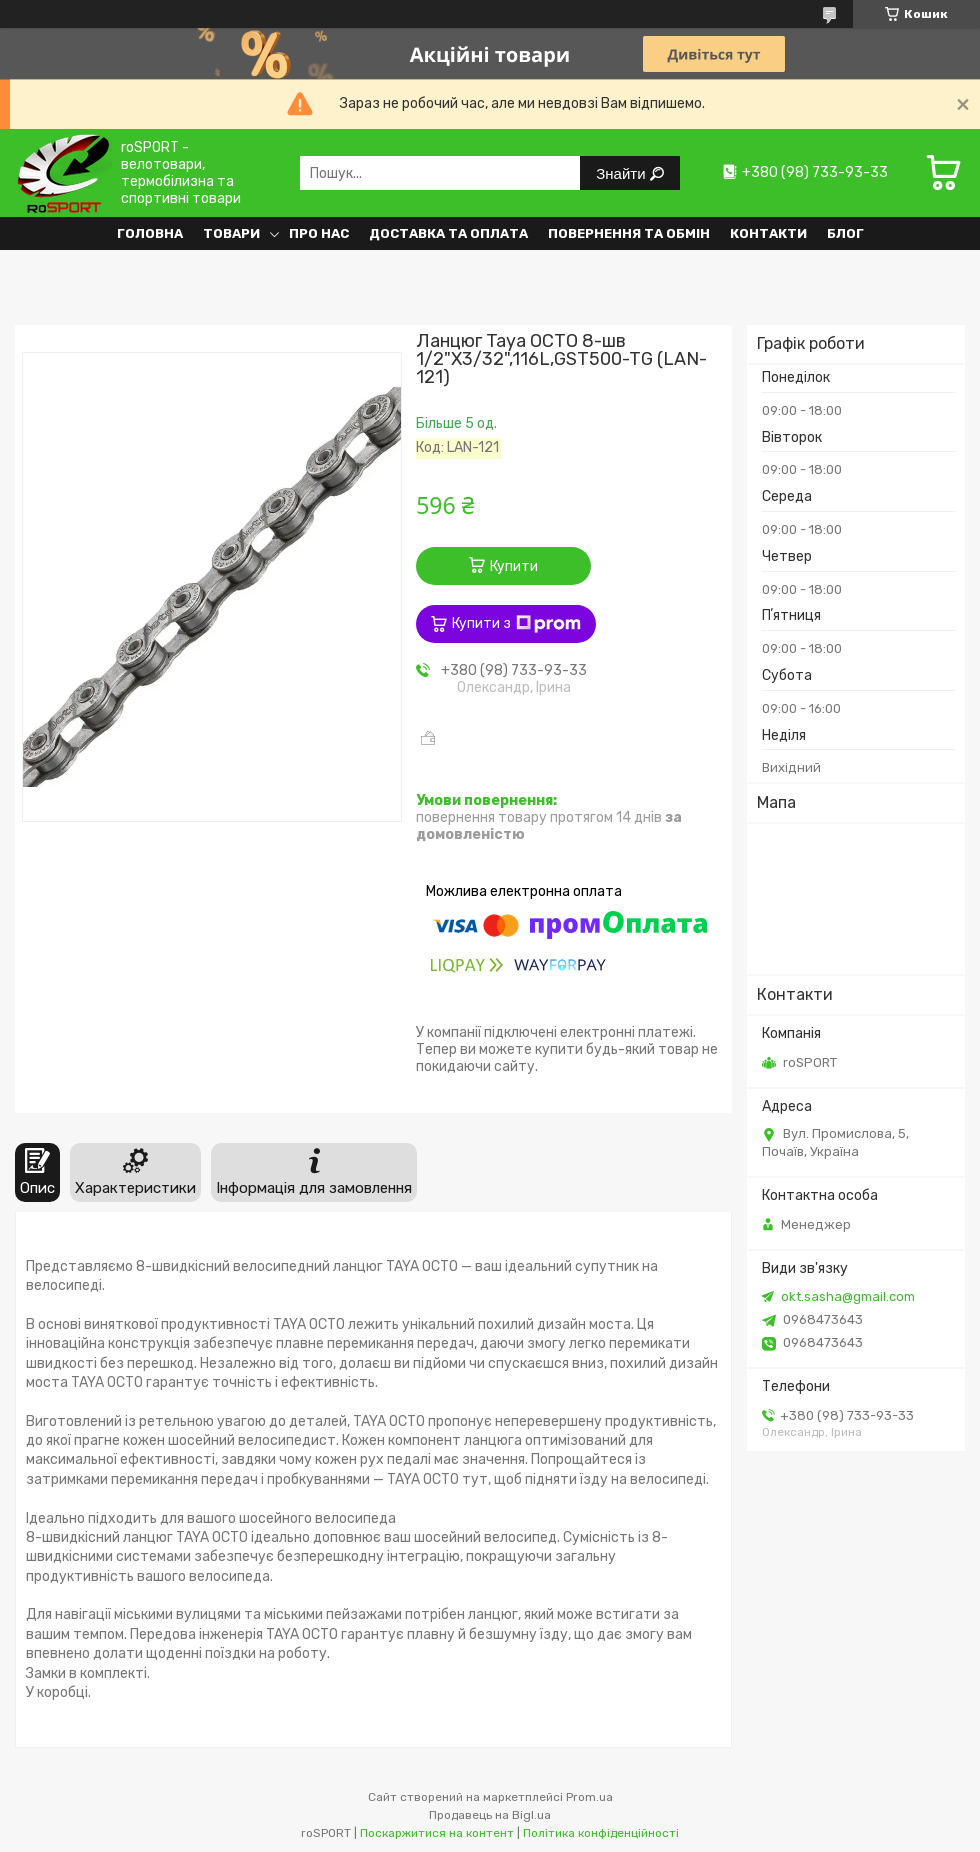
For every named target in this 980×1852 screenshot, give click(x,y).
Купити (514, 566)
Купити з (516, 624)
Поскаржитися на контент (437, 1833)
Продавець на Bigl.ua (490, 1815)
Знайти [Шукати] (622, 173)
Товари (231, 233)
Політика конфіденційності (601, 1833)
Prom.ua (589, 1797)
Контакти (768, 233)
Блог (845, 233)
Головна (150, 233)
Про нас (319, 233)
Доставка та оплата (448, 233)
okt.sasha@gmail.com (848, 1296)
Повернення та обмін (629, 233)
